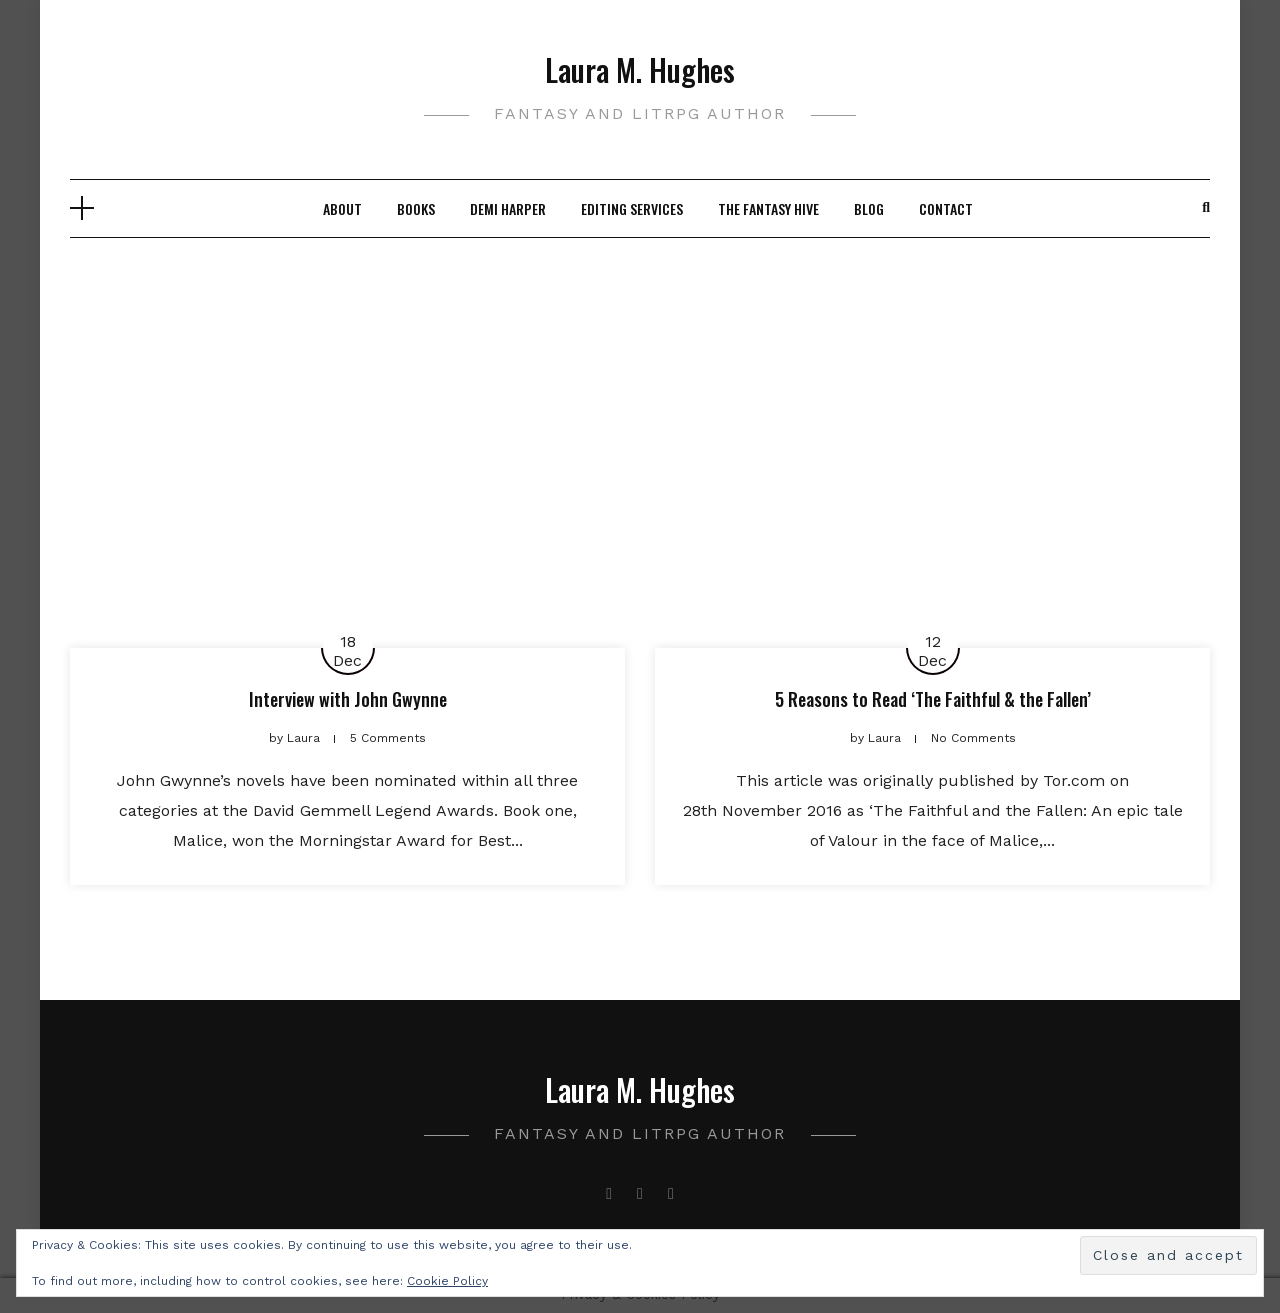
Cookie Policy (447, 1281)
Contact (946, 208)
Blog (869, 208)
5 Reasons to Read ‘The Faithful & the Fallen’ (933, 699)
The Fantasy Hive (768, 208)
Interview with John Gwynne (348, 699)
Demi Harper (508, 208)
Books (416, 208)
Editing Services (632, 208)
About (342, 208)
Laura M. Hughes (640, 69)
